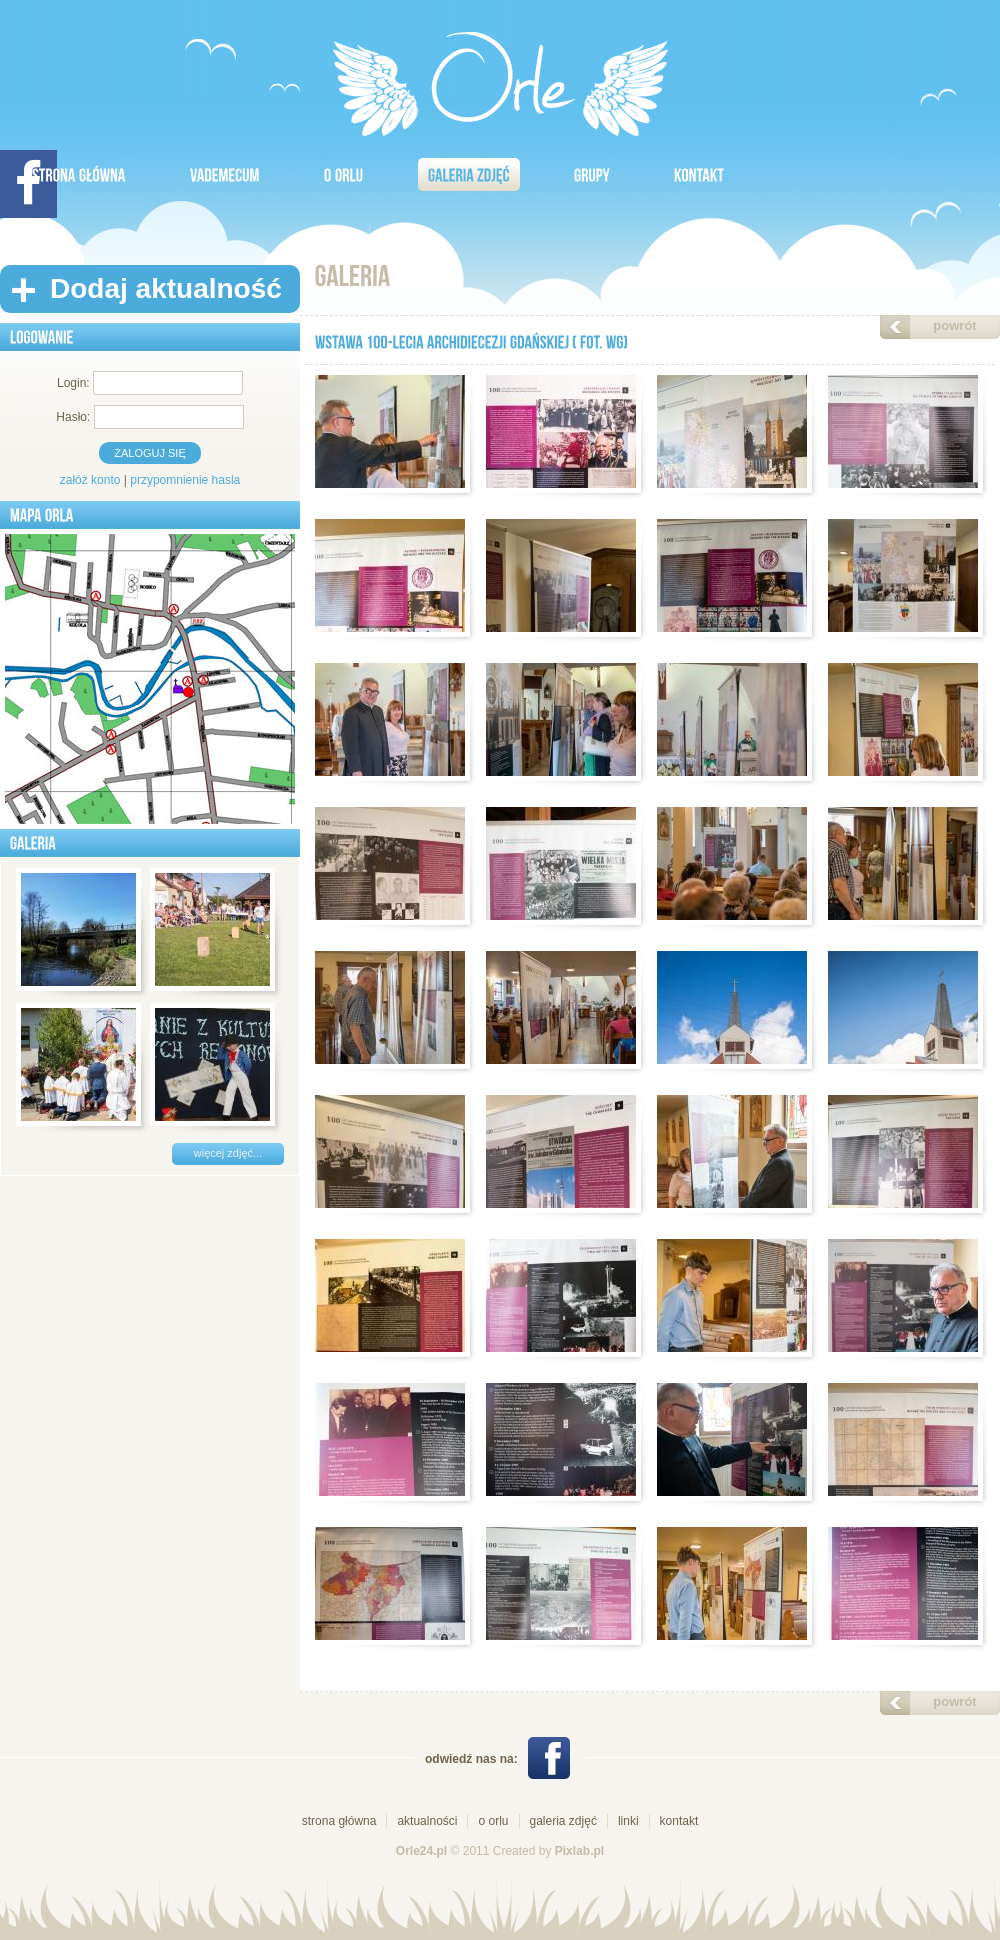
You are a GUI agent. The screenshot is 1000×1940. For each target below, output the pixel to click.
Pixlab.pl (579, 1851)
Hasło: (73, 417)
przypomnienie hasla (185, 480)
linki (628, 1821)
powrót (954, 325)
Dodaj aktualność (166, 288)
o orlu (493, 1821)
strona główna (339, 1821)
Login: (73, 383)
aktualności (427, 1821)
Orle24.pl (421, 1851)
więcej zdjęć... (228, 1153)
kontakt (679, 1821)
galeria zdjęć (563, 1821)
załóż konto (90, 480)
